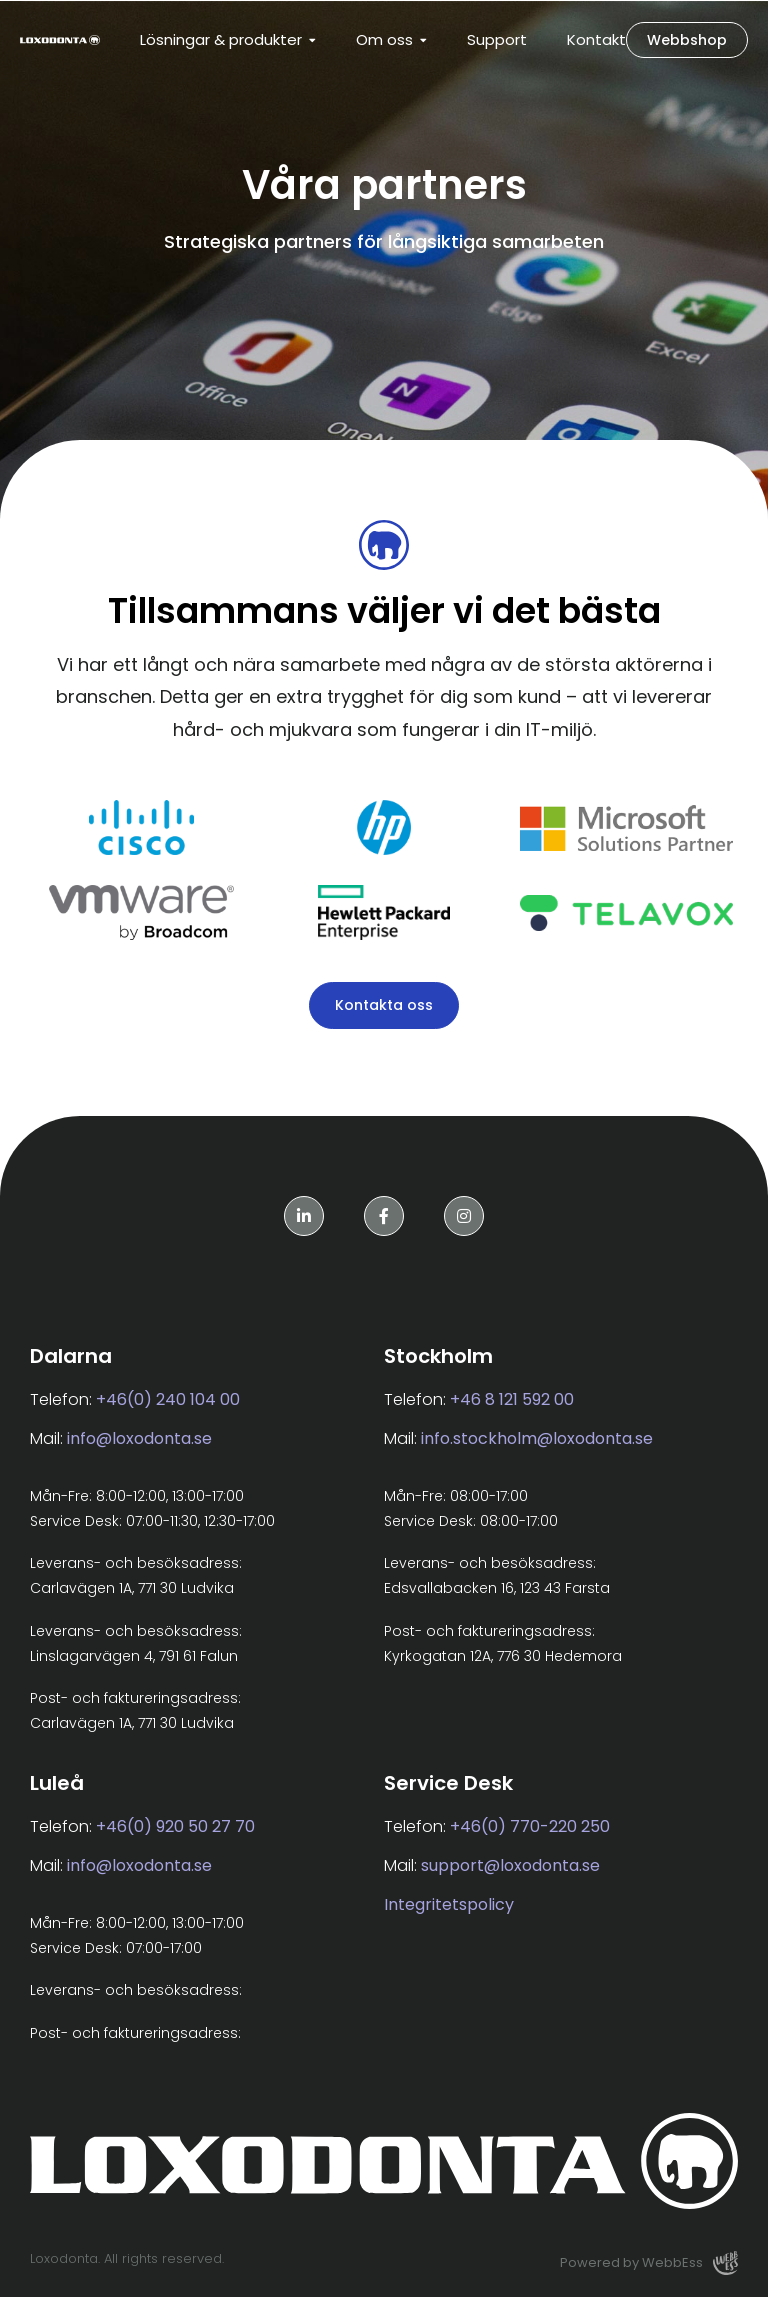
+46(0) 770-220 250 (530, 1826)
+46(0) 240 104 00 (168, 1399)
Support (497, 39)
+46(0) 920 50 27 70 (175, 1826)
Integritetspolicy (449, 1904)
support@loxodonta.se (510, 1865)
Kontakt (596, 39)
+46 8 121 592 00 (512, 1399)
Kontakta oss (384, 1005)
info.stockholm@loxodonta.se (537, 1438)
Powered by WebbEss (649, 2263)
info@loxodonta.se (139, 1438)
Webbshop (687, 40)
